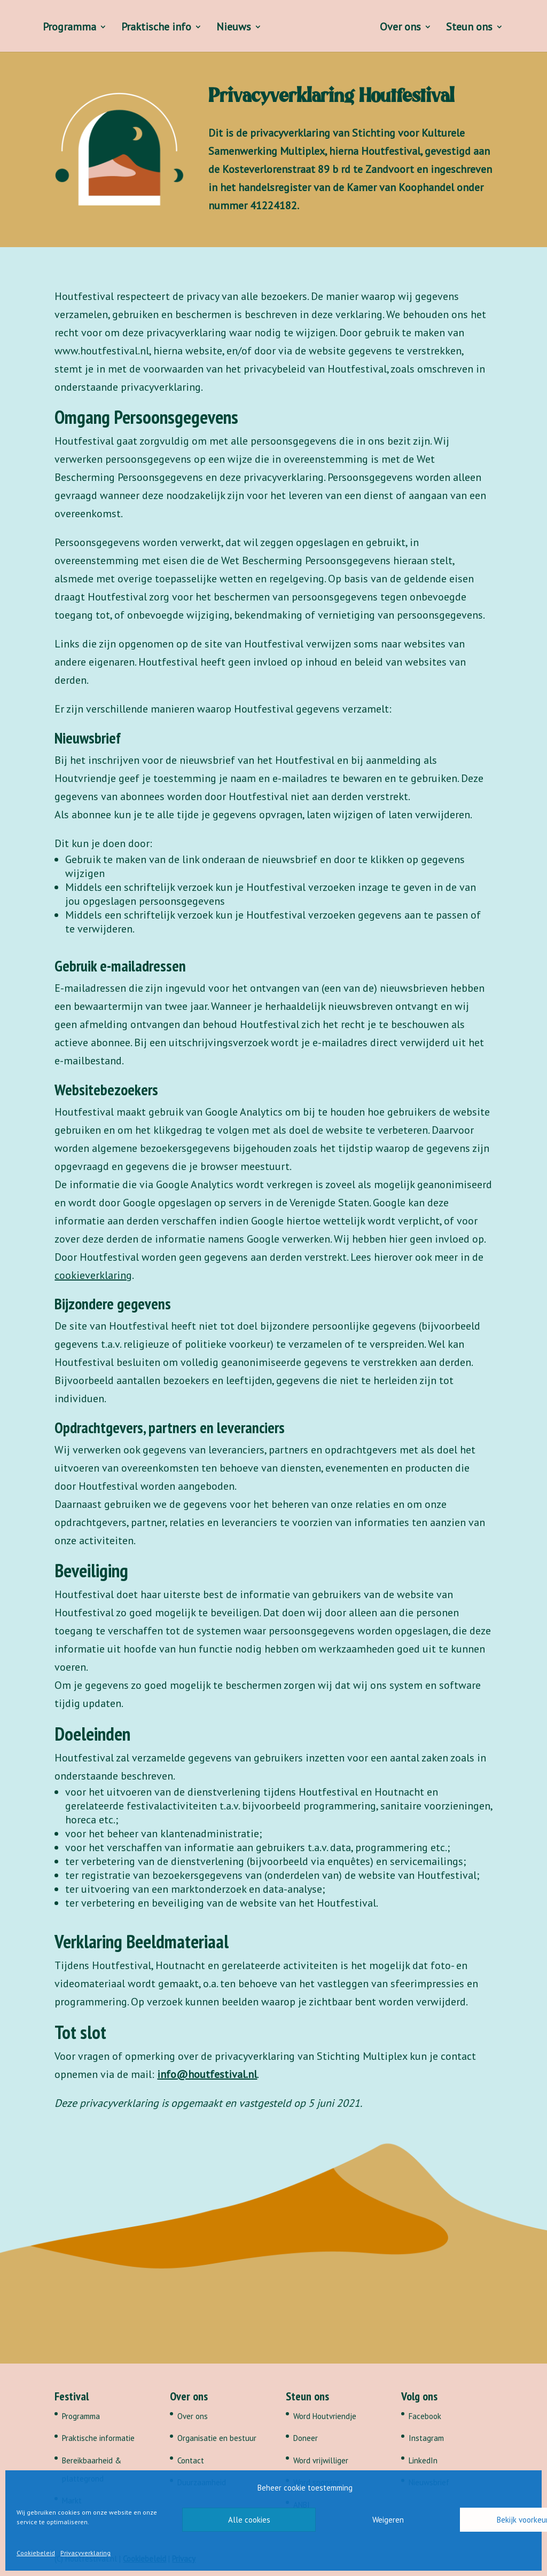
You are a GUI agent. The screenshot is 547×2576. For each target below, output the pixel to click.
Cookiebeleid (36, 2553)
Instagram (426, 2438)
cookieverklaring (93, 1275)
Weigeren (388, 2520)
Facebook (425, 2416)
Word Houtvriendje (324, 2416)
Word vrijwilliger (320, 2460)
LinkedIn (423, 2460)
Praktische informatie (98, 2438)
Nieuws (232, 28)
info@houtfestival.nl (207, 2074)
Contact (190, 2460)
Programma (68, 28)
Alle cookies (249, 2520)
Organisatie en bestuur (216, 2438)
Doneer (305, 2438)
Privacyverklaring (85, 2553)
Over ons (402, 28)
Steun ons (471, 28)
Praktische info (155, 28)
